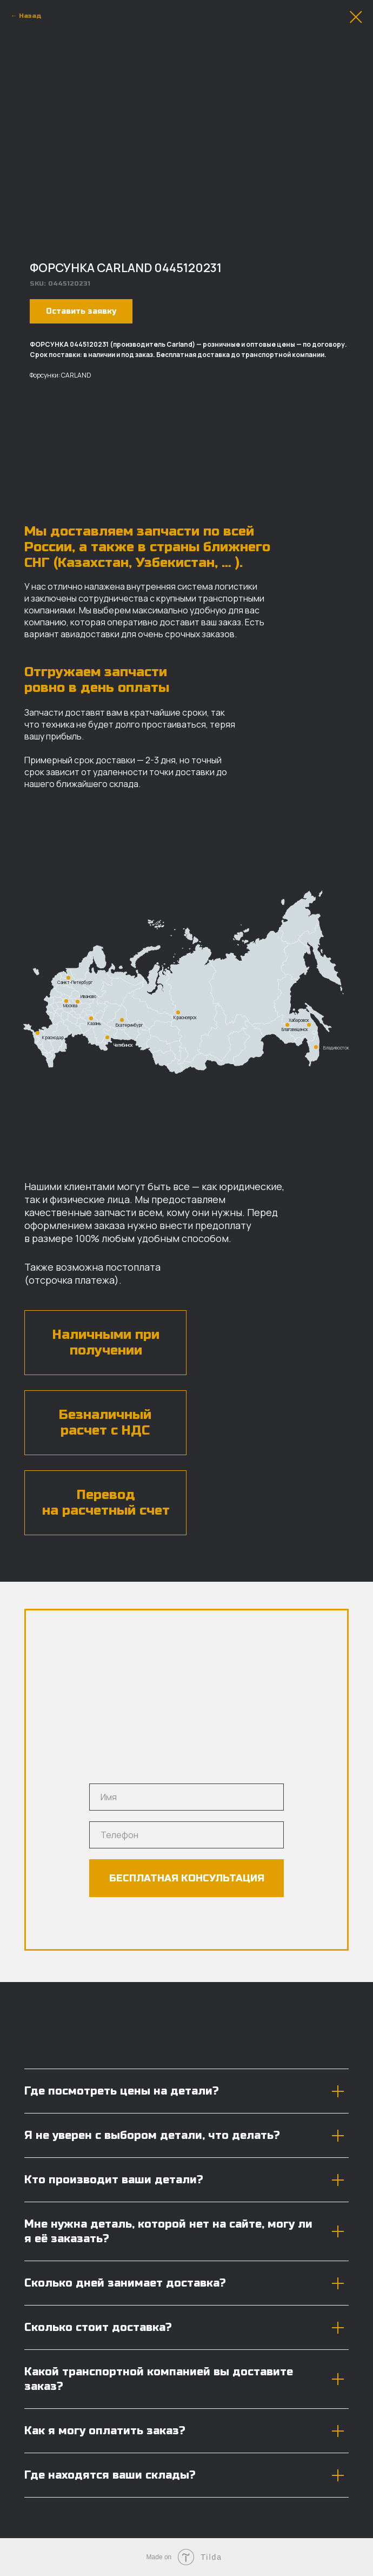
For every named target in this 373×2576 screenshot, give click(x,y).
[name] (186, 1797)
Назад (30, 15)
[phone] (186, 1834)
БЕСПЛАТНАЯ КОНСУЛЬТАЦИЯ (186, 1878)
